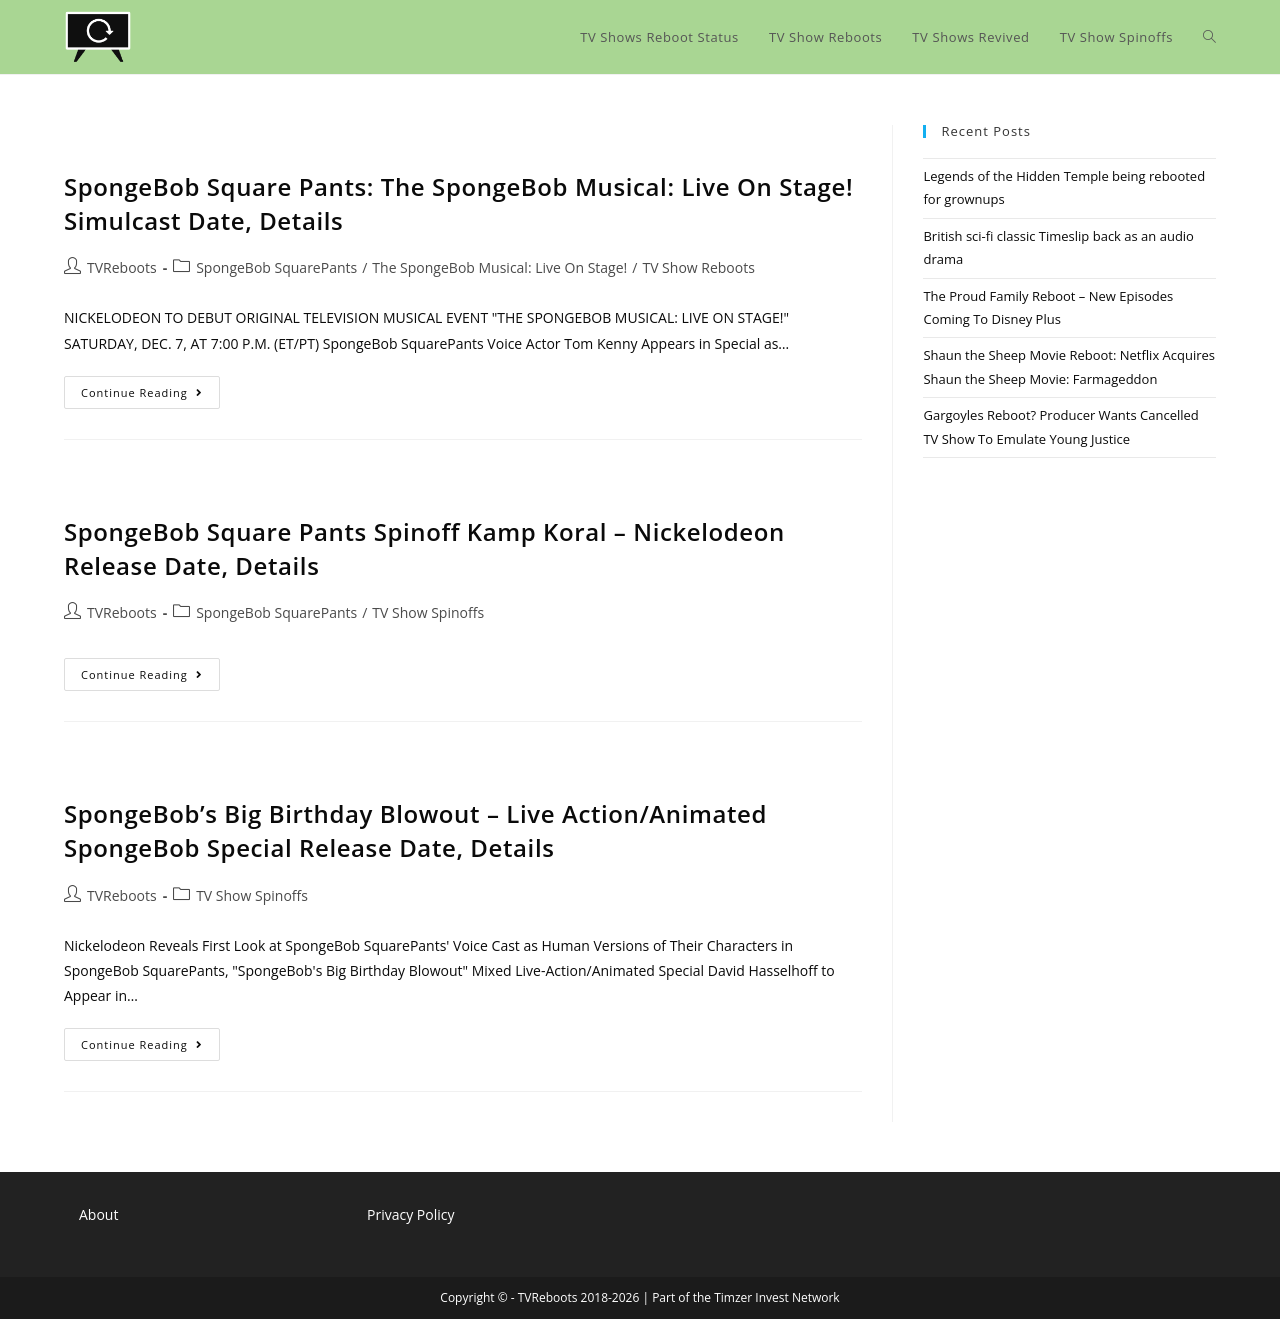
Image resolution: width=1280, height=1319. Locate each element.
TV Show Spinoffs (428, 612)
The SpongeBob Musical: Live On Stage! (499, 267)
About (98, 1214)
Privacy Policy (410, 1214)
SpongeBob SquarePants (276, 267)
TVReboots (122, 267)
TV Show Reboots (698, 267)
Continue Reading (150, 396)
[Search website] (1209, 37)
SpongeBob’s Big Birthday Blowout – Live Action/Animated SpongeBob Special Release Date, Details (415, 830)
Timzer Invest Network (776, 1297)
